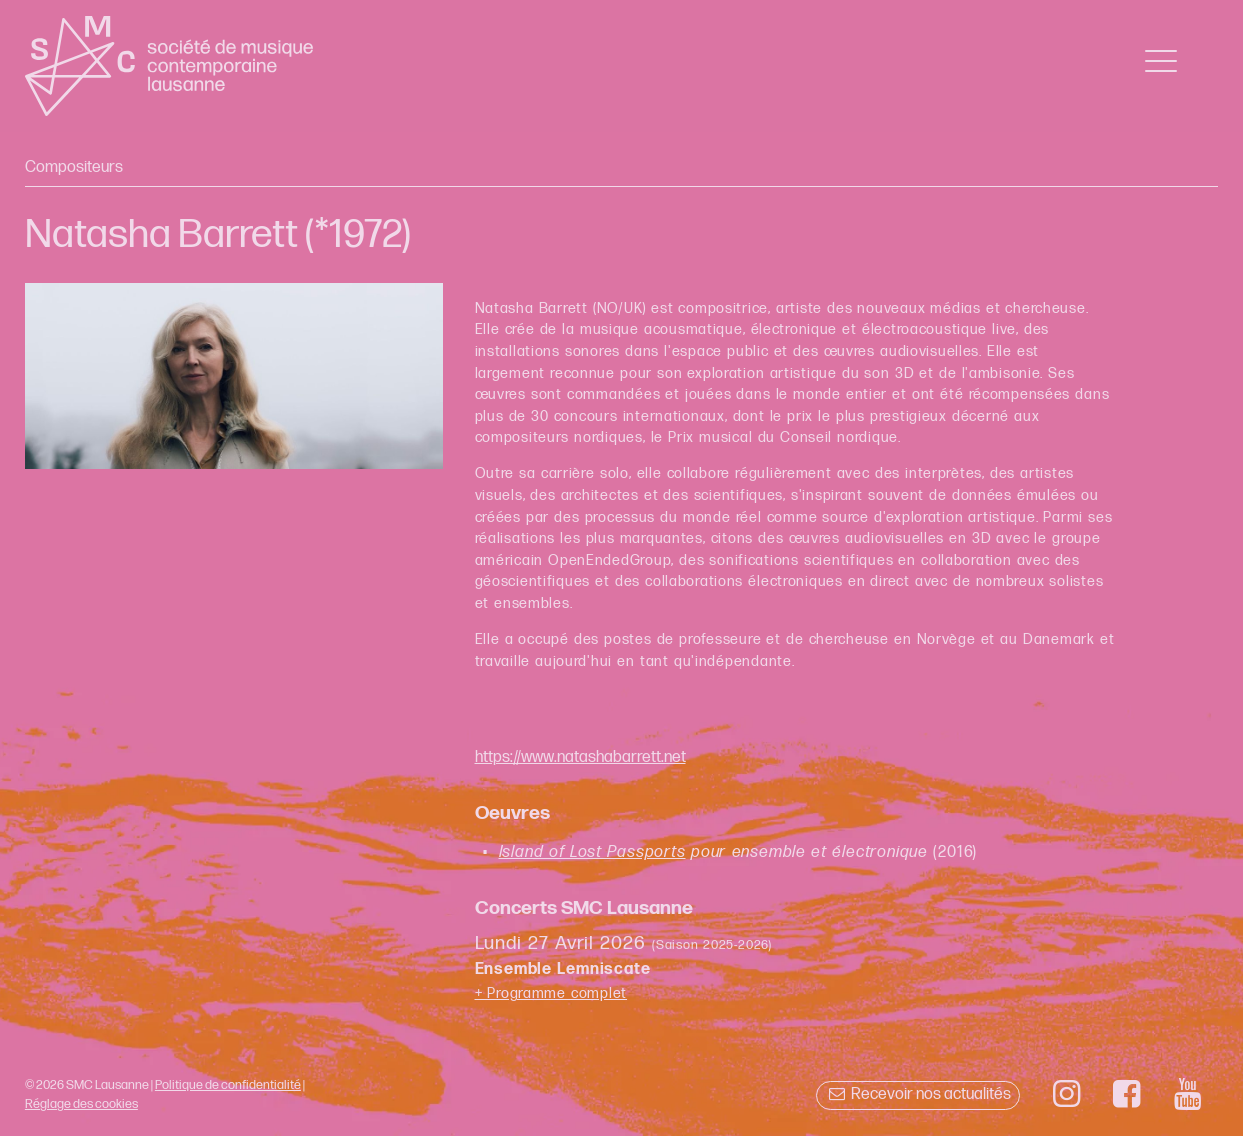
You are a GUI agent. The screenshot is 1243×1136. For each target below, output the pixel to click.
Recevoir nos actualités (917, 1094)
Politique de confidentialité (228, 1085)
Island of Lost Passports (592, 852)
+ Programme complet (551, 993)
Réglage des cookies (81, 1104)
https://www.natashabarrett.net (580, 757)
